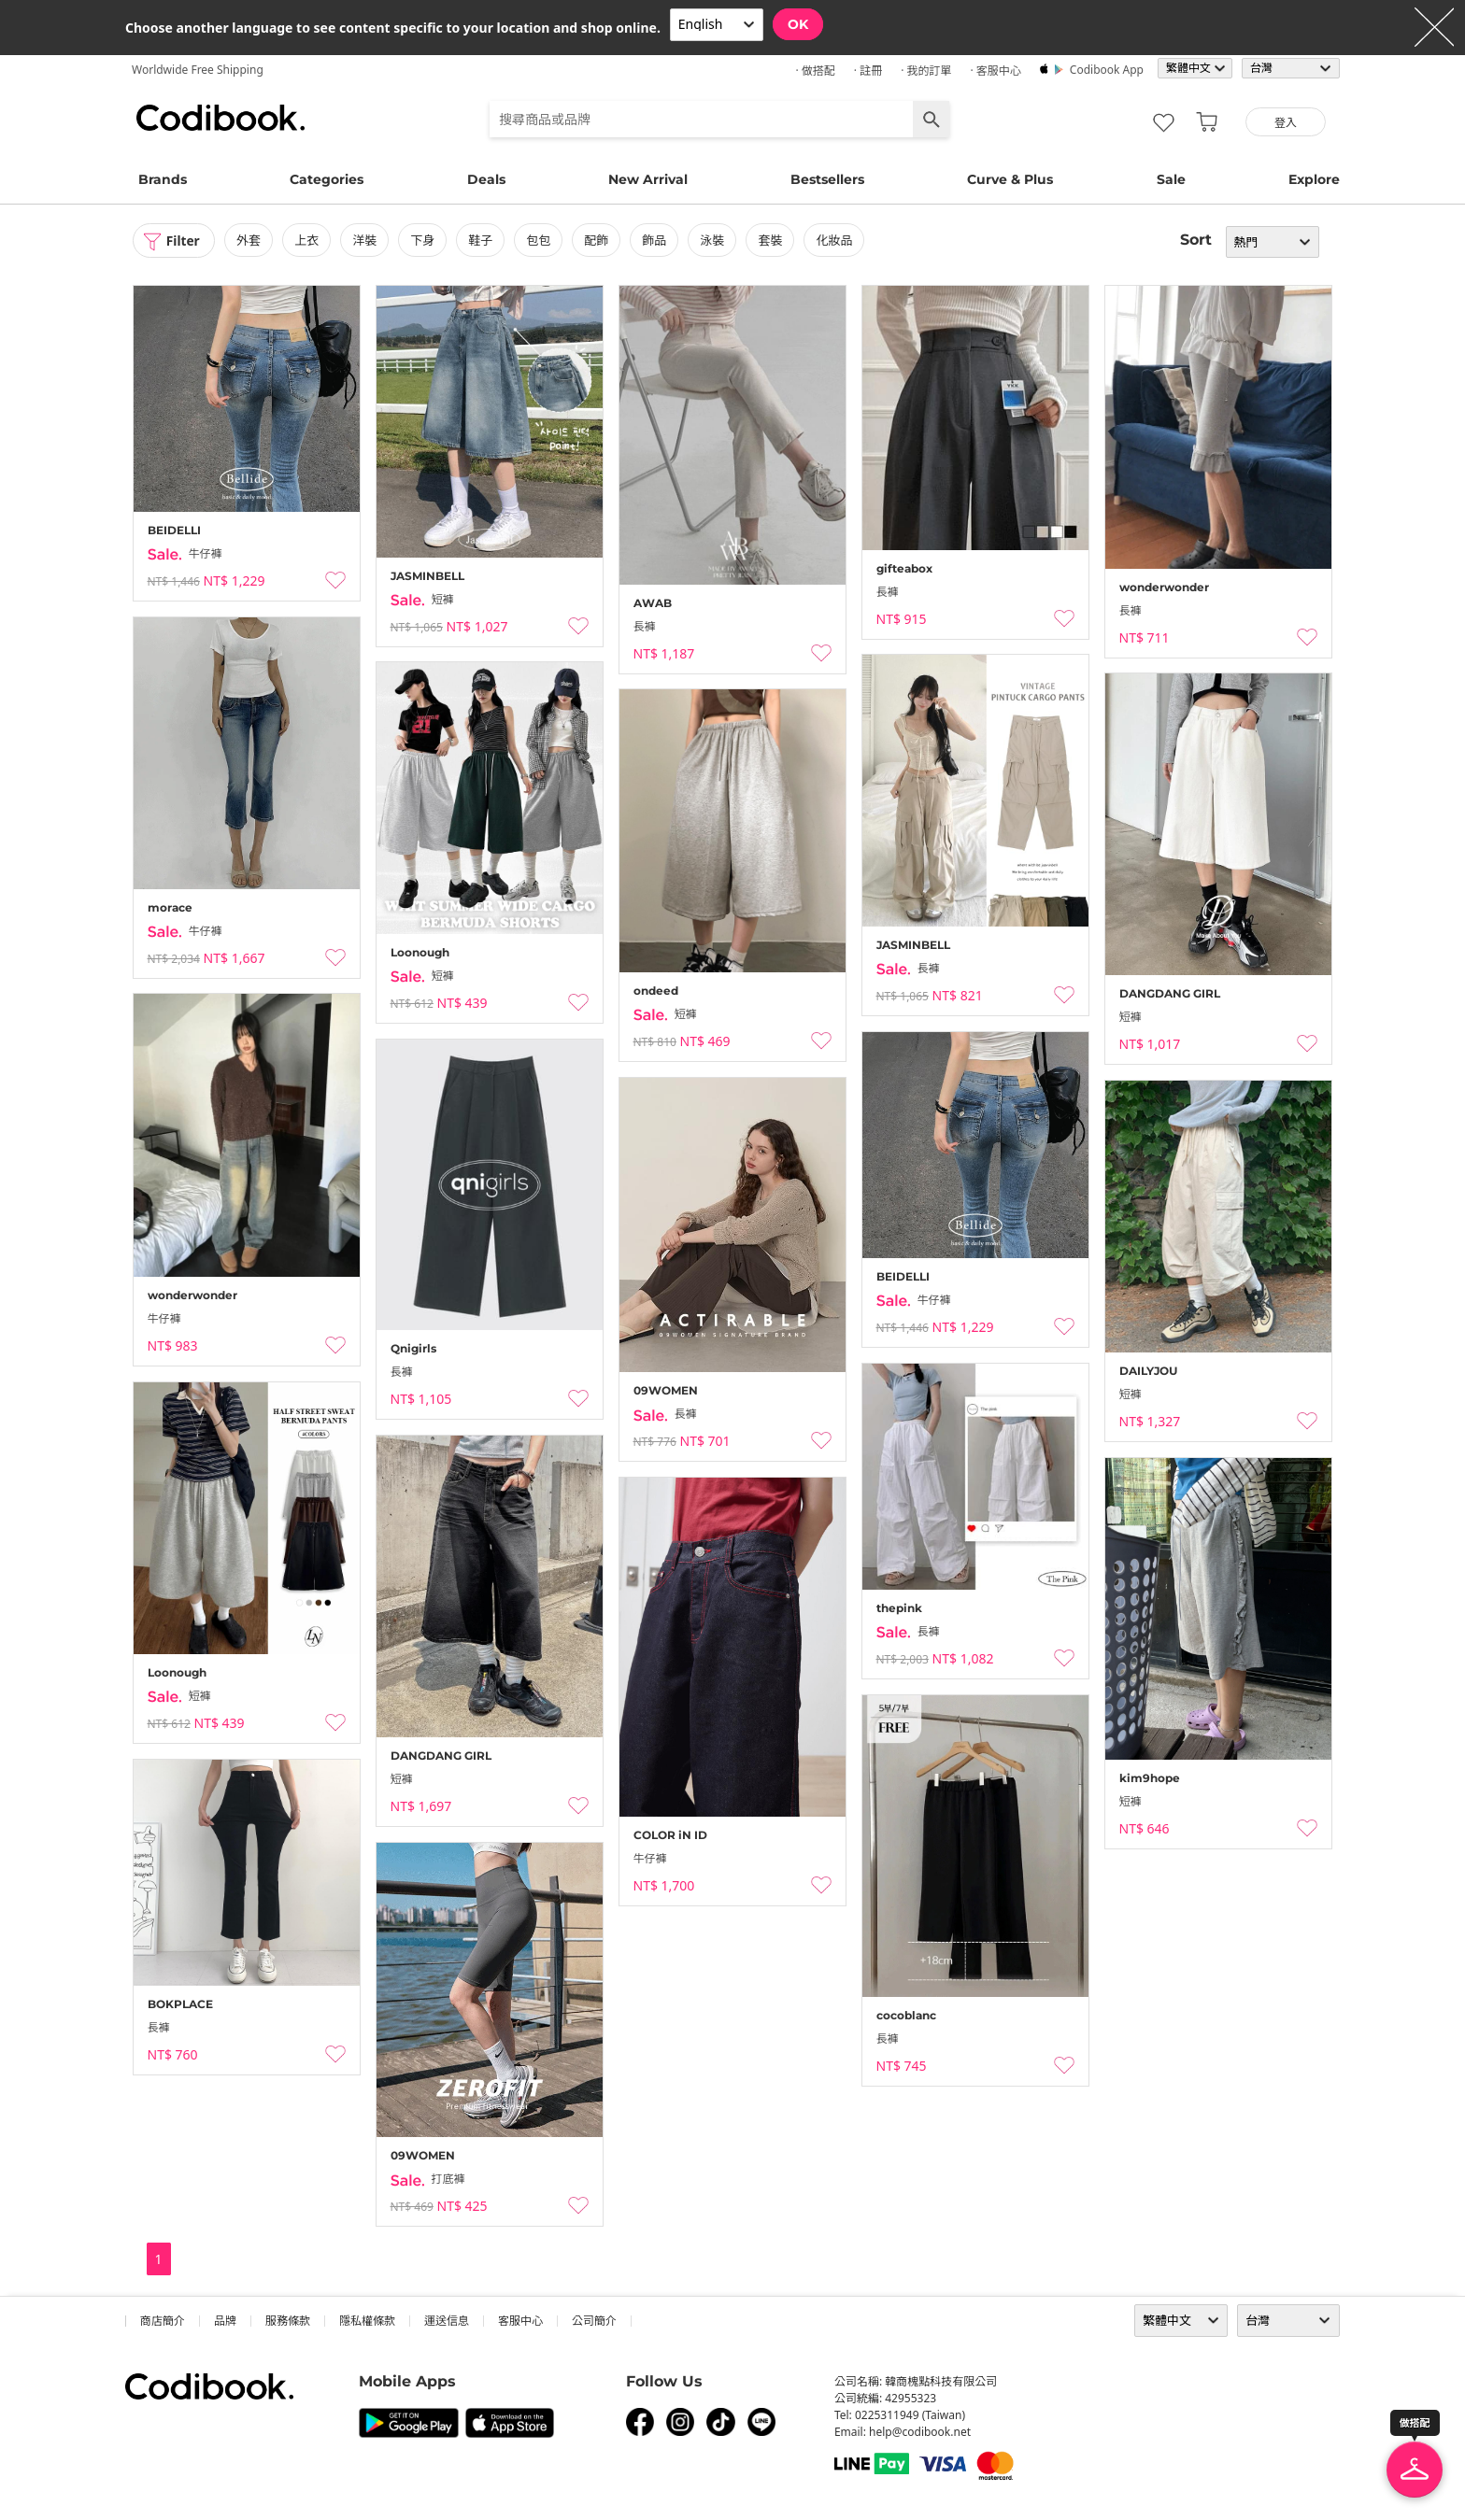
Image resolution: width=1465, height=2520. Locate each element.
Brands (162, 179)
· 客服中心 (995, 70)
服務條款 (287, 2321)
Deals (486, 179)
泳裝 (715, 240)
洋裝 (366, 240)
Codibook (220, 117)
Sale (1171, 179)
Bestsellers (827, 179)
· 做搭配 (814, 70)
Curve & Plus (1010, 179)
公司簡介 (594, 2321)
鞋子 (482, 240)
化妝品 (836, 240)
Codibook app (1107, 70)
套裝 (773, 240)
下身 (424, 240)
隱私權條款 (367, 2321)
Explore (1314, 179)
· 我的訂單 (926, 70)
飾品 (656, 240)
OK (798, 24)
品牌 (225, 2321)
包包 (540, 240)
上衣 (308, 240)
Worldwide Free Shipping (197, 70)
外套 (250, 240)
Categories (326, 179)
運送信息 (446, 2321)
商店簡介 (162, 2321)
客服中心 (520, 2321)
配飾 (598, 240)
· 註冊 (868, 70)
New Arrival (648, 179)
